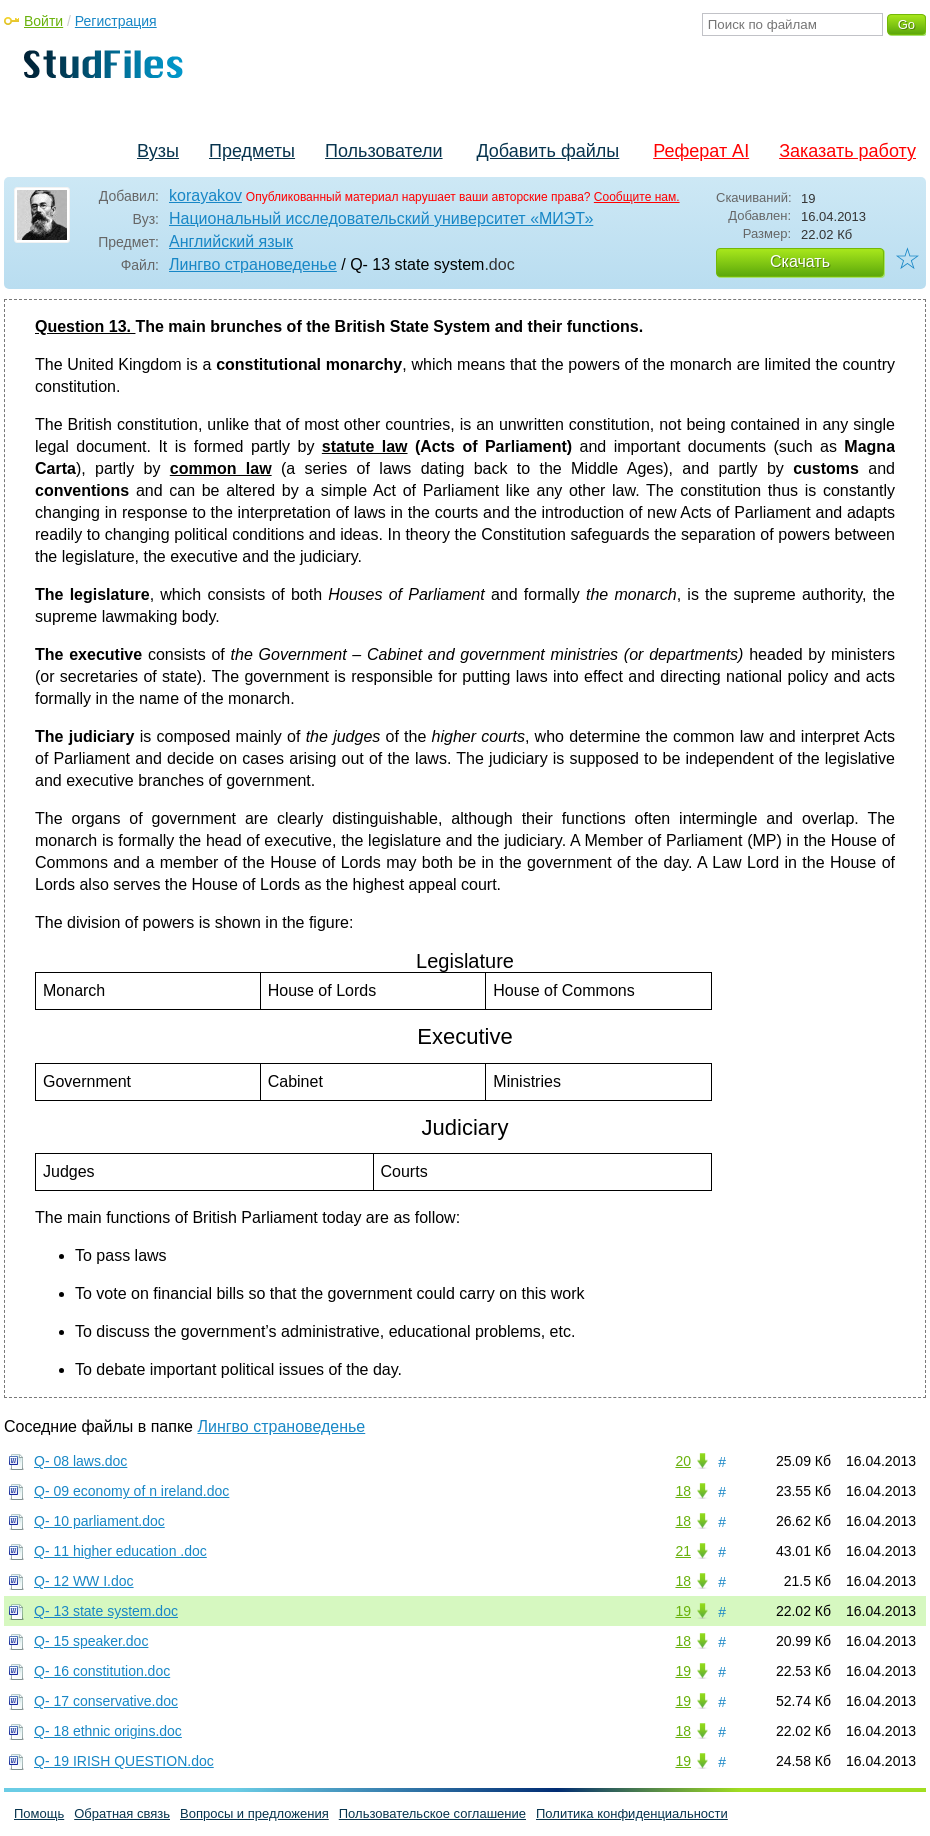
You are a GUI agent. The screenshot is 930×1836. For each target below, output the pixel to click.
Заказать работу (847, 151)
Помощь (39, 1813)
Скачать (800, 261)
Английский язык (231, 241)
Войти (43, 21)
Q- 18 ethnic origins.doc (108, 1731)
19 (683, 1611)
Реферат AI (701, 151)
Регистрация (116, 21)
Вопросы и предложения (254, 1813)
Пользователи (383, 151)
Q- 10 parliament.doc (99, 1521)
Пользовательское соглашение (432, 1813)
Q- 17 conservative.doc (106, 1701)
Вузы (158, 151)
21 (683, 1551)
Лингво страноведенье (253, 264)
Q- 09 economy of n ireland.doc (131, 1491)
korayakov (205, 195)
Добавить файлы (547, 151)
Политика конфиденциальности (632, 1813)
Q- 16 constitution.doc (102, 1671)
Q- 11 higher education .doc (120, 1551)
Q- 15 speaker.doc (91, 1641)
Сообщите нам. (637, 197)
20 (683, 1461)
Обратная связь (122, 1813)
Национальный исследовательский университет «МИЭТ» (381, 218)
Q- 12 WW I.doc (84, 1581)
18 (683, 1491)
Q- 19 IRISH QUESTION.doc (124, 1761)
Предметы (252, 151)
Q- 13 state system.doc (106, 1611)
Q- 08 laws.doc (80, 1461)
